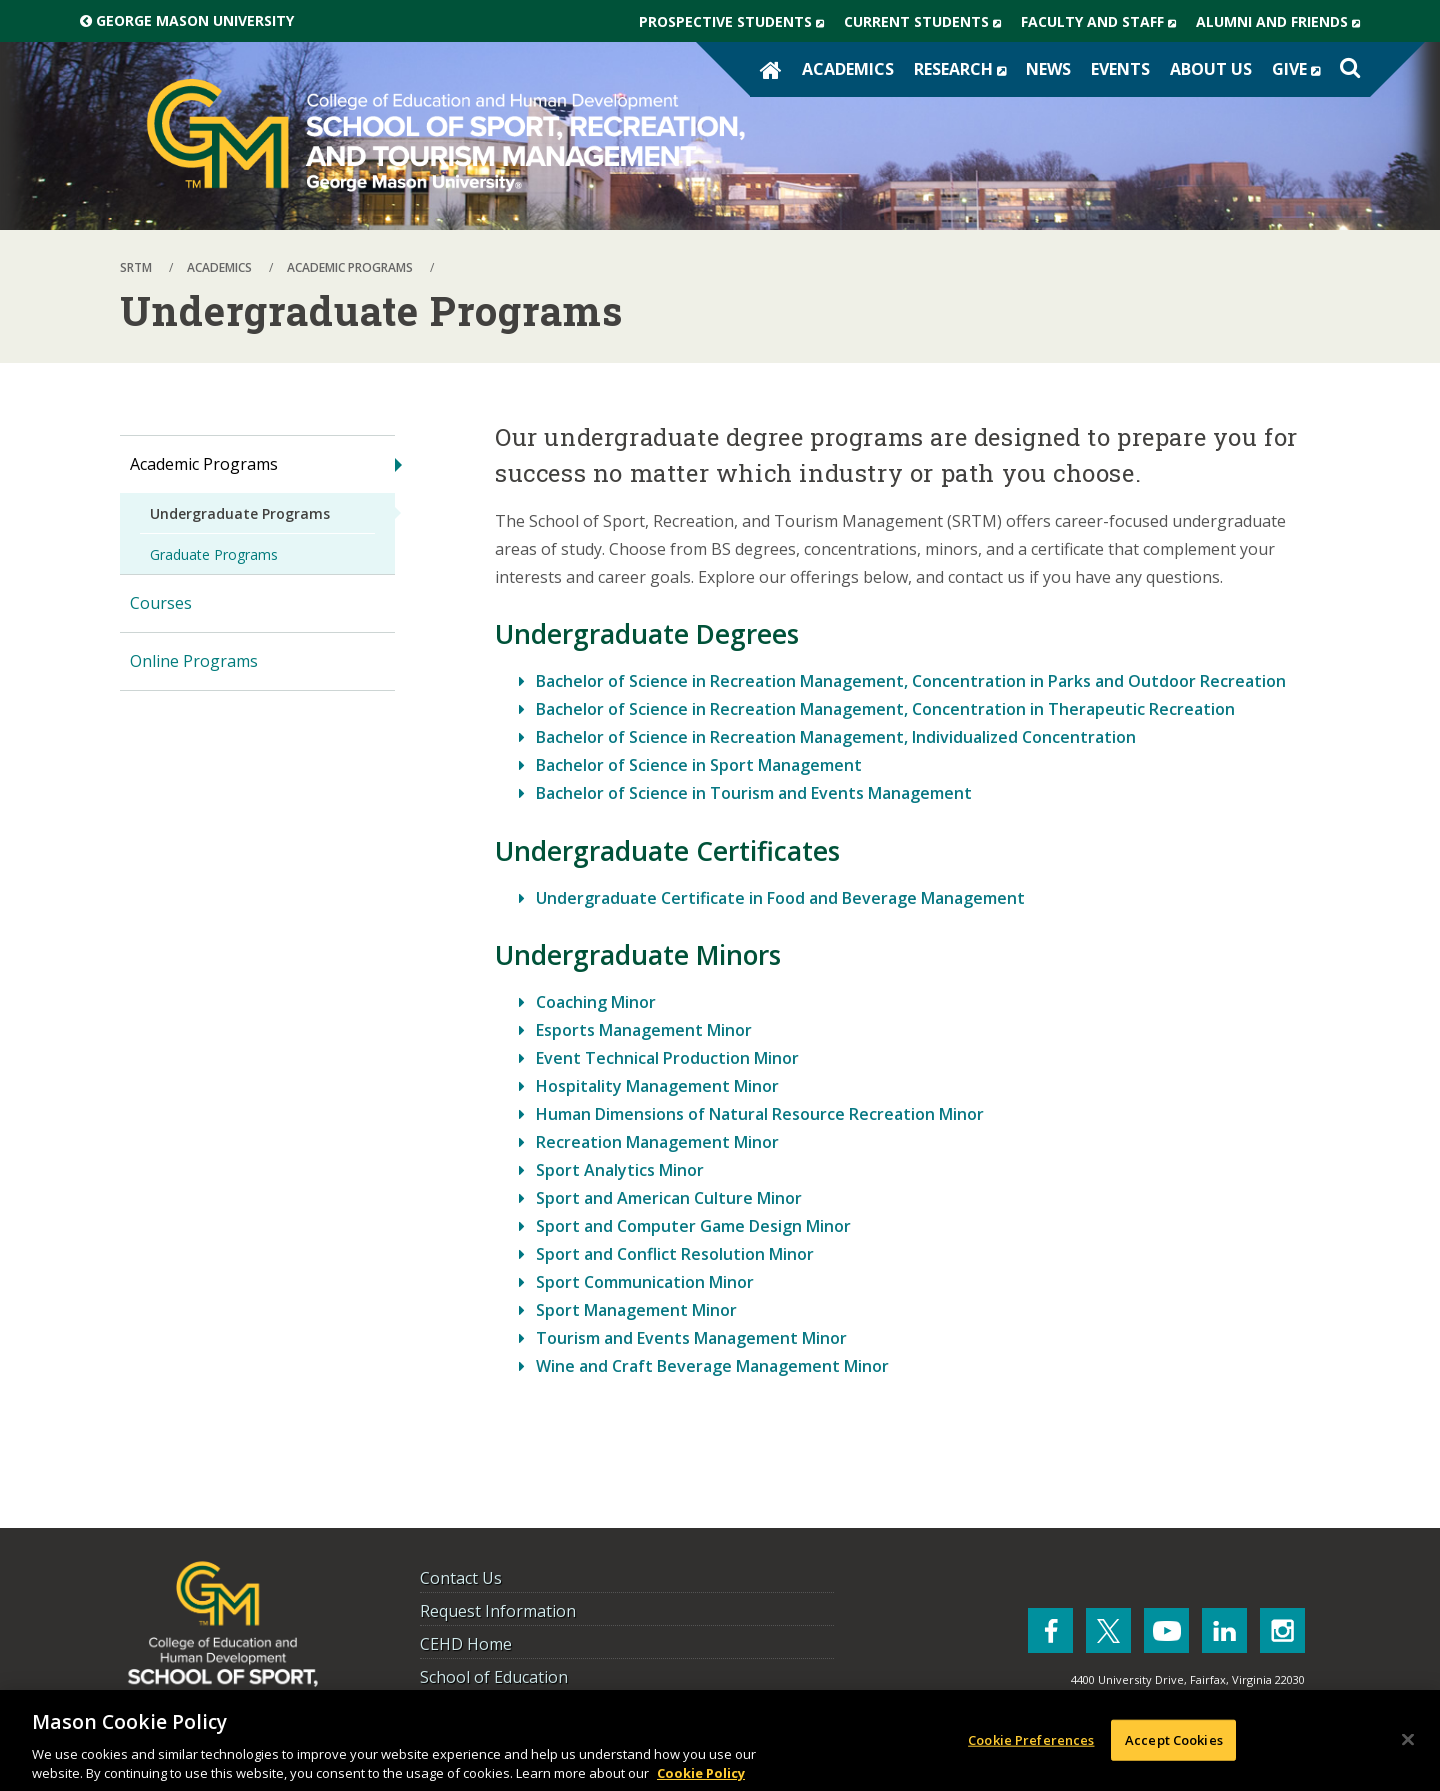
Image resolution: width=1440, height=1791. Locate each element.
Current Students (927, 22)
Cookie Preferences (1031, 1746)
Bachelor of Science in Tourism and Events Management (754, 793)
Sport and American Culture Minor (669, 1198)
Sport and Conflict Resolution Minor (675, 1254)
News (1048, 69)
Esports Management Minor (644, 1030)
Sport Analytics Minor (620, 1170)
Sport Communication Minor (645, 1282)
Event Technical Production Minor (667, 1058)
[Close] (1408, 1746)
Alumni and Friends (1283, 22)
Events (1120, 69)
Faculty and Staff (1103, 22)
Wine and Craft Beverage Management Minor (712, 1366)
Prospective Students (736, 22)
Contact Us (461, 1578)
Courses (161, 603)
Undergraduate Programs (240, 513)
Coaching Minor (596, 1002)
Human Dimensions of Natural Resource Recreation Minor (760, 1114)
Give (1301, 69)
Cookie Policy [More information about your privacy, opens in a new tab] (701, 1780)
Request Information (498, 1611)
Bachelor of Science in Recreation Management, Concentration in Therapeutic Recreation (885, 709)
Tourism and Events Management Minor (691, 1338)
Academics (848, 69)
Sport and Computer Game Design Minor (693, 1226)
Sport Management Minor (636, 1310)
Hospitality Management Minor (657, 1086)
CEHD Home (466, 1644)
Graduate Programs (214, 554)
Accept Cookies (1174, 1746)
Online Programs (194, 661)
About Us (1211, 69)
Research (965, 69)
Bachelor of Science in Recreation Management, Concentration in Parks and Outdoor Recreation (911, 681)
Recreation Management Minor (657, 1142)
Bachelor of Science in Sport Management (699, 765)
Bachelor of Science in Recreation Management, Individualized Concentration (836, 737)
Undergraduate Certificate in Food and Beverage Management (780, 898)
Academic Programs (204, 464)
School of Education (494, 1677)
